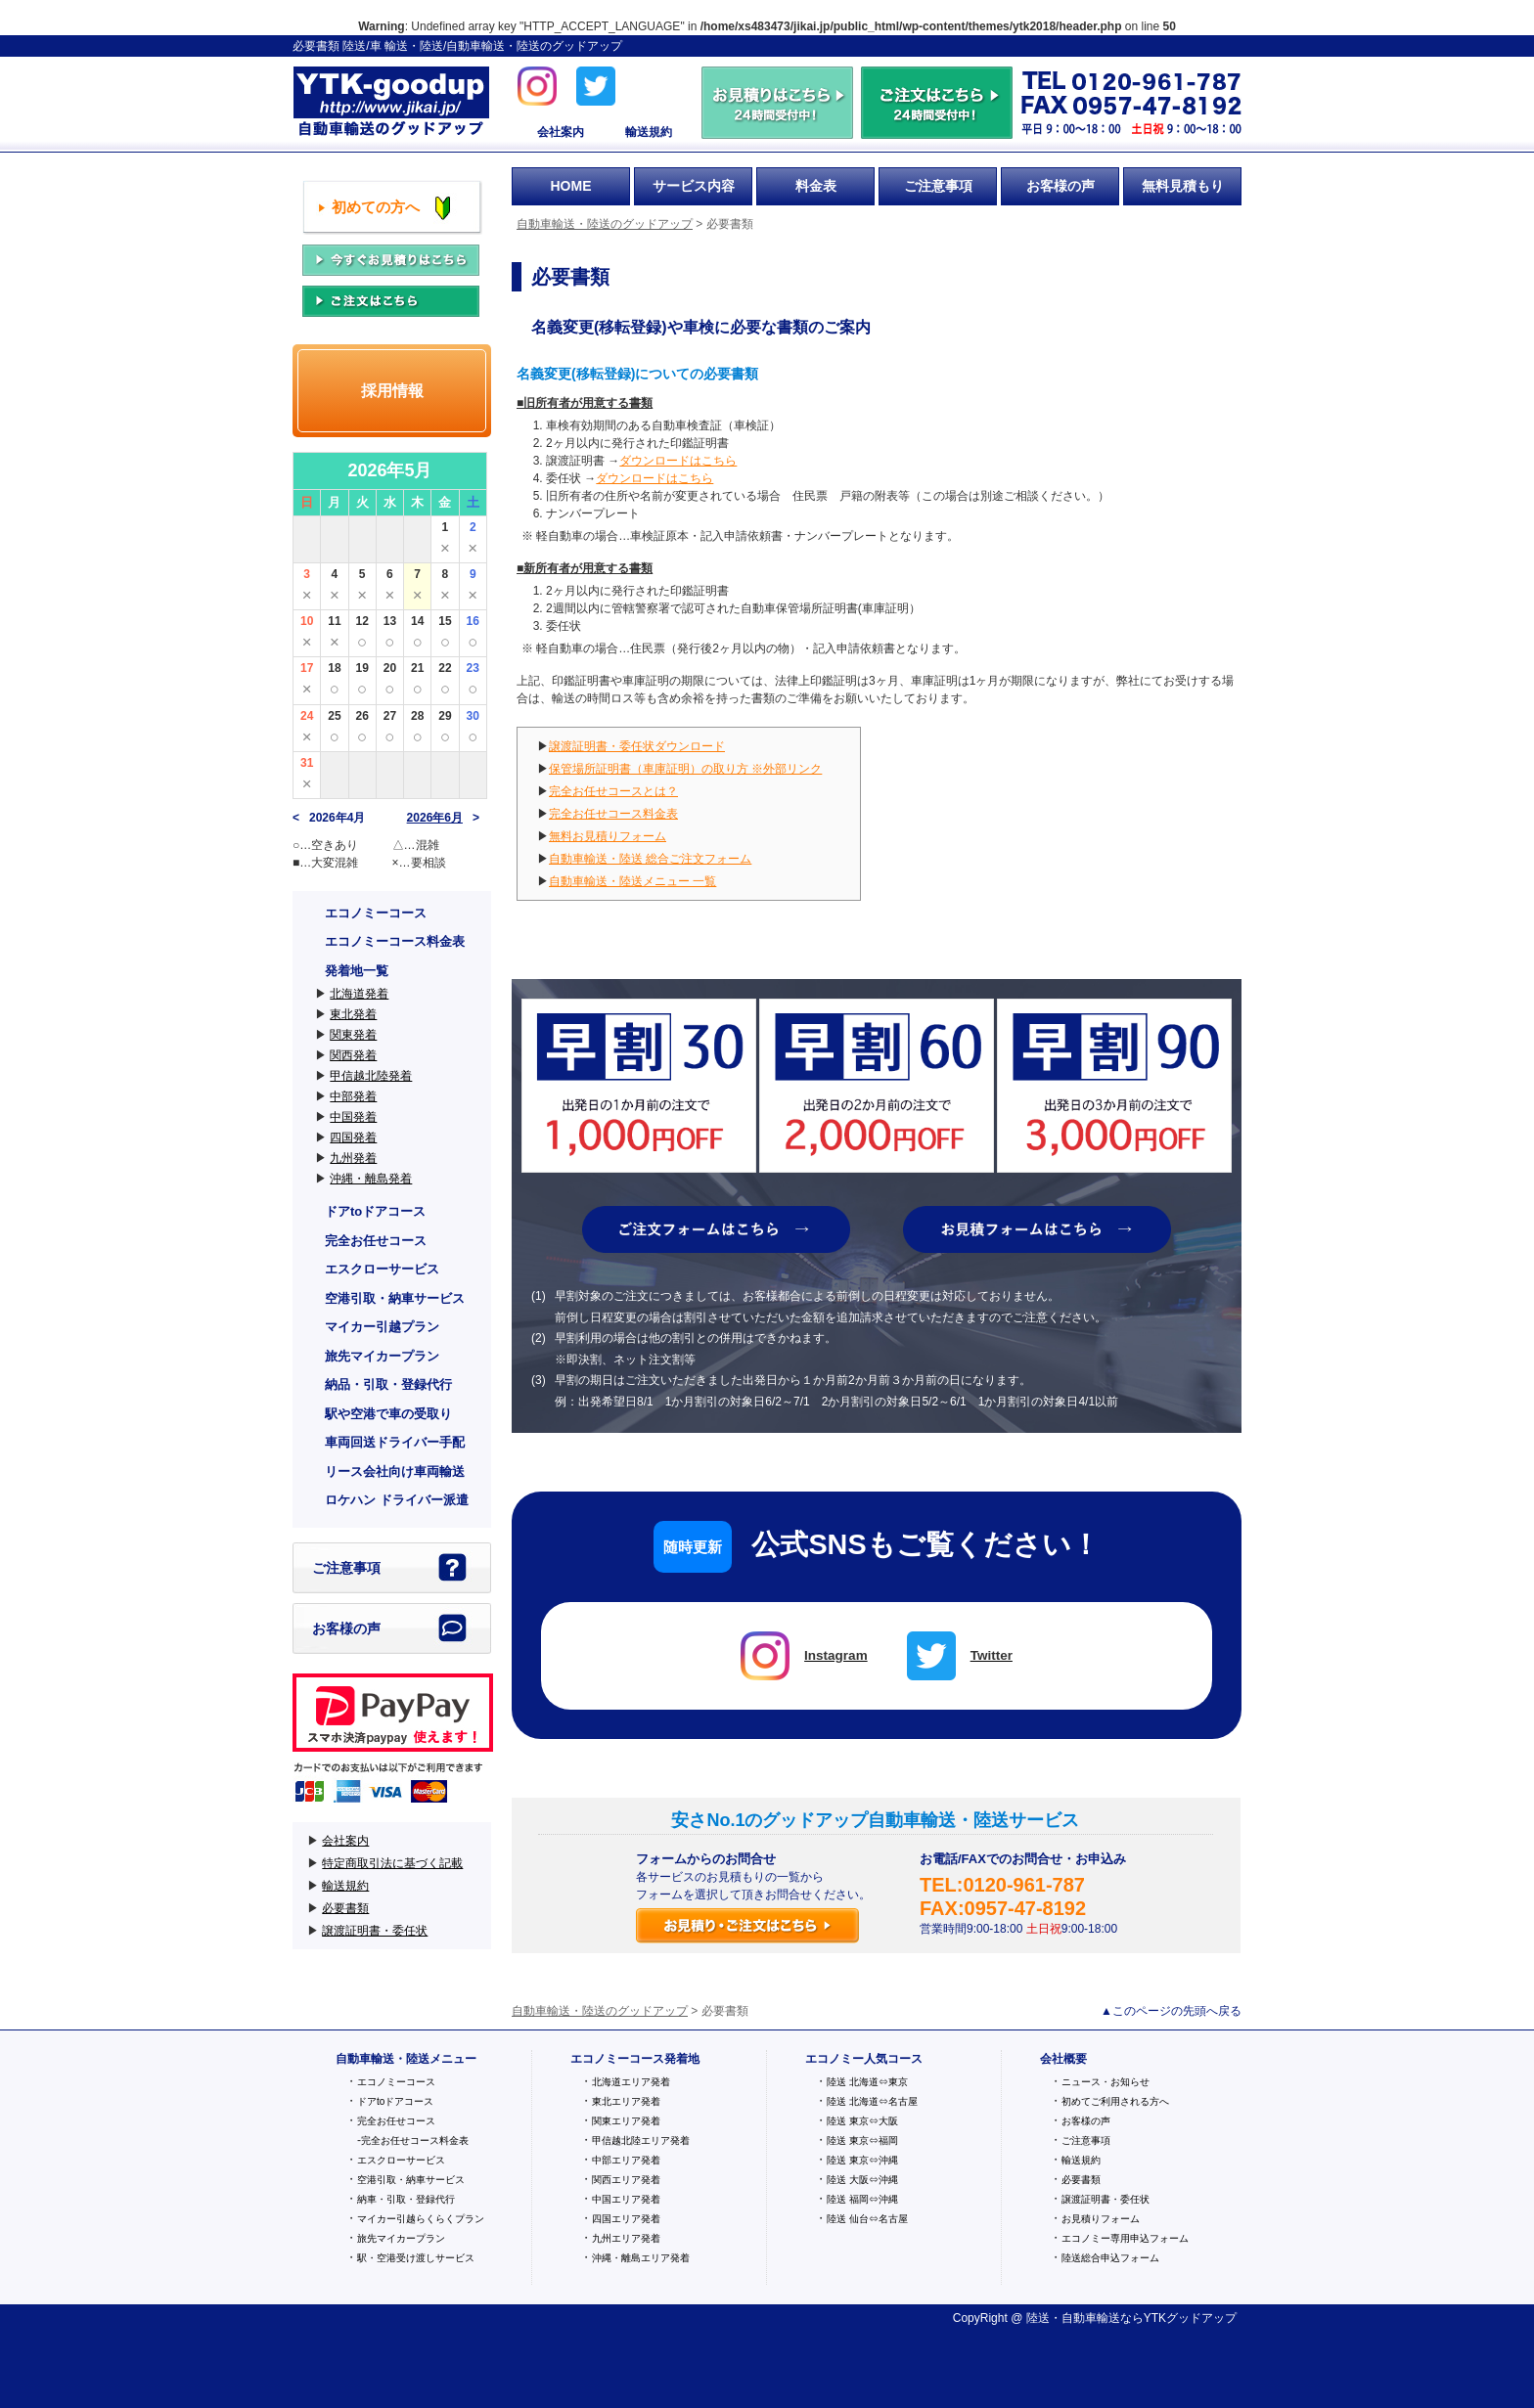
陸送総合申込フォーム (1110, 2257)
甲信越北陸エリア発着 (641, 2140)
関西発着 (353, 1055)
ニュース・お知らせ (1105, 2081)
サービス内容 (694, 186)
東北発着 (353, 1014)
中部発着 (353, 1096)
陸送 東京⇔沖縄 (862, 2160)
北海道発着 (359, 994)
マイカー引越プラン (382, 1326)
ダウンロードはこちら (678, 461)
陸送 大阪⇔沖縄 (862, 2179)
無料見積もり (1183, 186)
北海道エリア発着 (631, 2081)
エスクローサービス (382, 1269)
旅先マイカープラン (382, 1356)
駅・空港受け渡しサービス (415, 2257)
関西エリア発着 (626, 2179)
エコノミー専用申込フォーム (1125, 2238)
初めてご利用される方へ (1115, 2101)
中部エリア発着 (626, 2160)
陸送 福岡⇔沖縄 (862, 2199)
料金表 (815, 186)
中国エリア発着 (626, 2199)
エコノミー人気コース (864, 2059)
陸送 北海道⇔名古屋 (872, 2101)
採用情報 (392, 390)
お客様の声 (1060, 186)
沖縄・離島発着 (371, 1178)
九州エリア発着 (626, 2238)
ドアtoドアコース (375, 1211)
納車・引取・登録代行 (406, 2199)
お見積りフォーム (1100, 2218)
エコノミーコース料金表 (395, 941)
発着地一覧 (356, 970)
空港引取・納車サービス (395, 1298)
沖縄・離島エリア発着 (641, 2257)
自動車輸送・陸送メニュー (406, 2059)
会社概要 (1063, 2059)
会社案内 (560, 132)
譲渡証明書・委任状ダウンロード (637, 746)
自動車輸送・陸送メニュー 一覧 (632, 881)
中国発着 (353, 1117)
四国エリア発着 (626, 2218)
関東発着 (353, 1035)
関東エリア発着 (626, 2121)
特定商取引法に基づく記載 (392, 1863)
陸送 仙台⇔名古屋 (867, 2218)
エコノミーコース (376, 913)
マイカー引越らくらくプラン (420, 2218)
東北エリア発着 (626, 2101)
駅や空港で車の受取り (388, 1413)
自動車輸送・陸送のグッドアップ (391, 103)
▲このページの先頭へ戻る (1171, 2011)
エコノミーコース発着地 (634, 2059)
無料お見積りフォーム (607, 836)
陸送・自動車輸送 (1073, 2318)
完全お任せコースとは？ (613, 791)
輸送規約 (648, 132)
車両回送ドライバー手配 (395, 1442)
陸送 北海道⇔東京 (867, 2081)
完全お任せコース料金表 (613, 814)
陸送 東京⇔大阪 (862, 2121)
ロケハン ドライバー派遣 (397, 1500)
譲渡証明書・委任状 (375, 1931)
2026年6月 (435, 818)
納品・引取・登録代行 (388, 1384)
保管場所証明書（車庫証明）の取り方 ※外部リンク (685, 769)
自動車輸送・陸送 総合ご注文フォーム (650, 859)
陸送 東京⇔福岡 (862, 2140)
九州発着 (353, 1158)
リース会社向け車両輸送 (395, 1471)
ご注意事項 (938, 186)
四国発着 (353, 1137)
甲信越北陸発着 (371, 1076)
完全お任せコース (376, 1240)
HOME (571, 186)
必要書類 (345, 1908)
